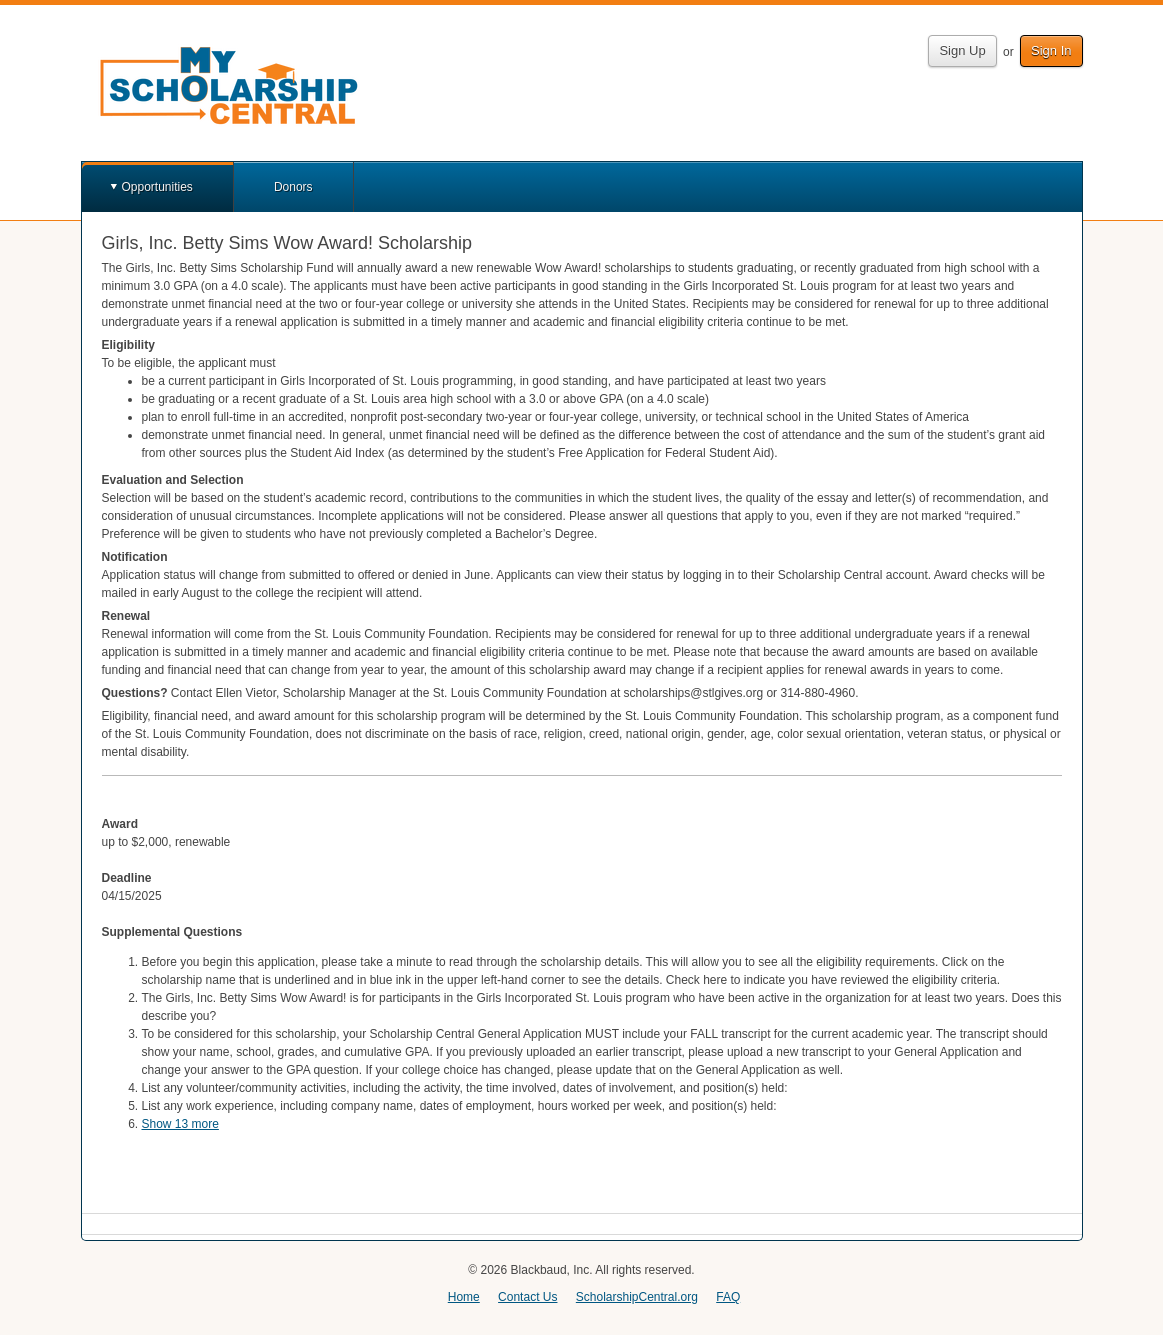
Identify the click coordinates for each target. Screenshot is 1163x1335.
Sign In (1051, 50)
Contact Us (527, 1297)
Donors (293, 187)
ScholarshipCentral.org (637, 1297)
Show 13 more (180, 1124)
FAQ (728, 1297)
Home (464, 1297)
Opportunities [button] (157, 187)
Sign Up (962, 50)
